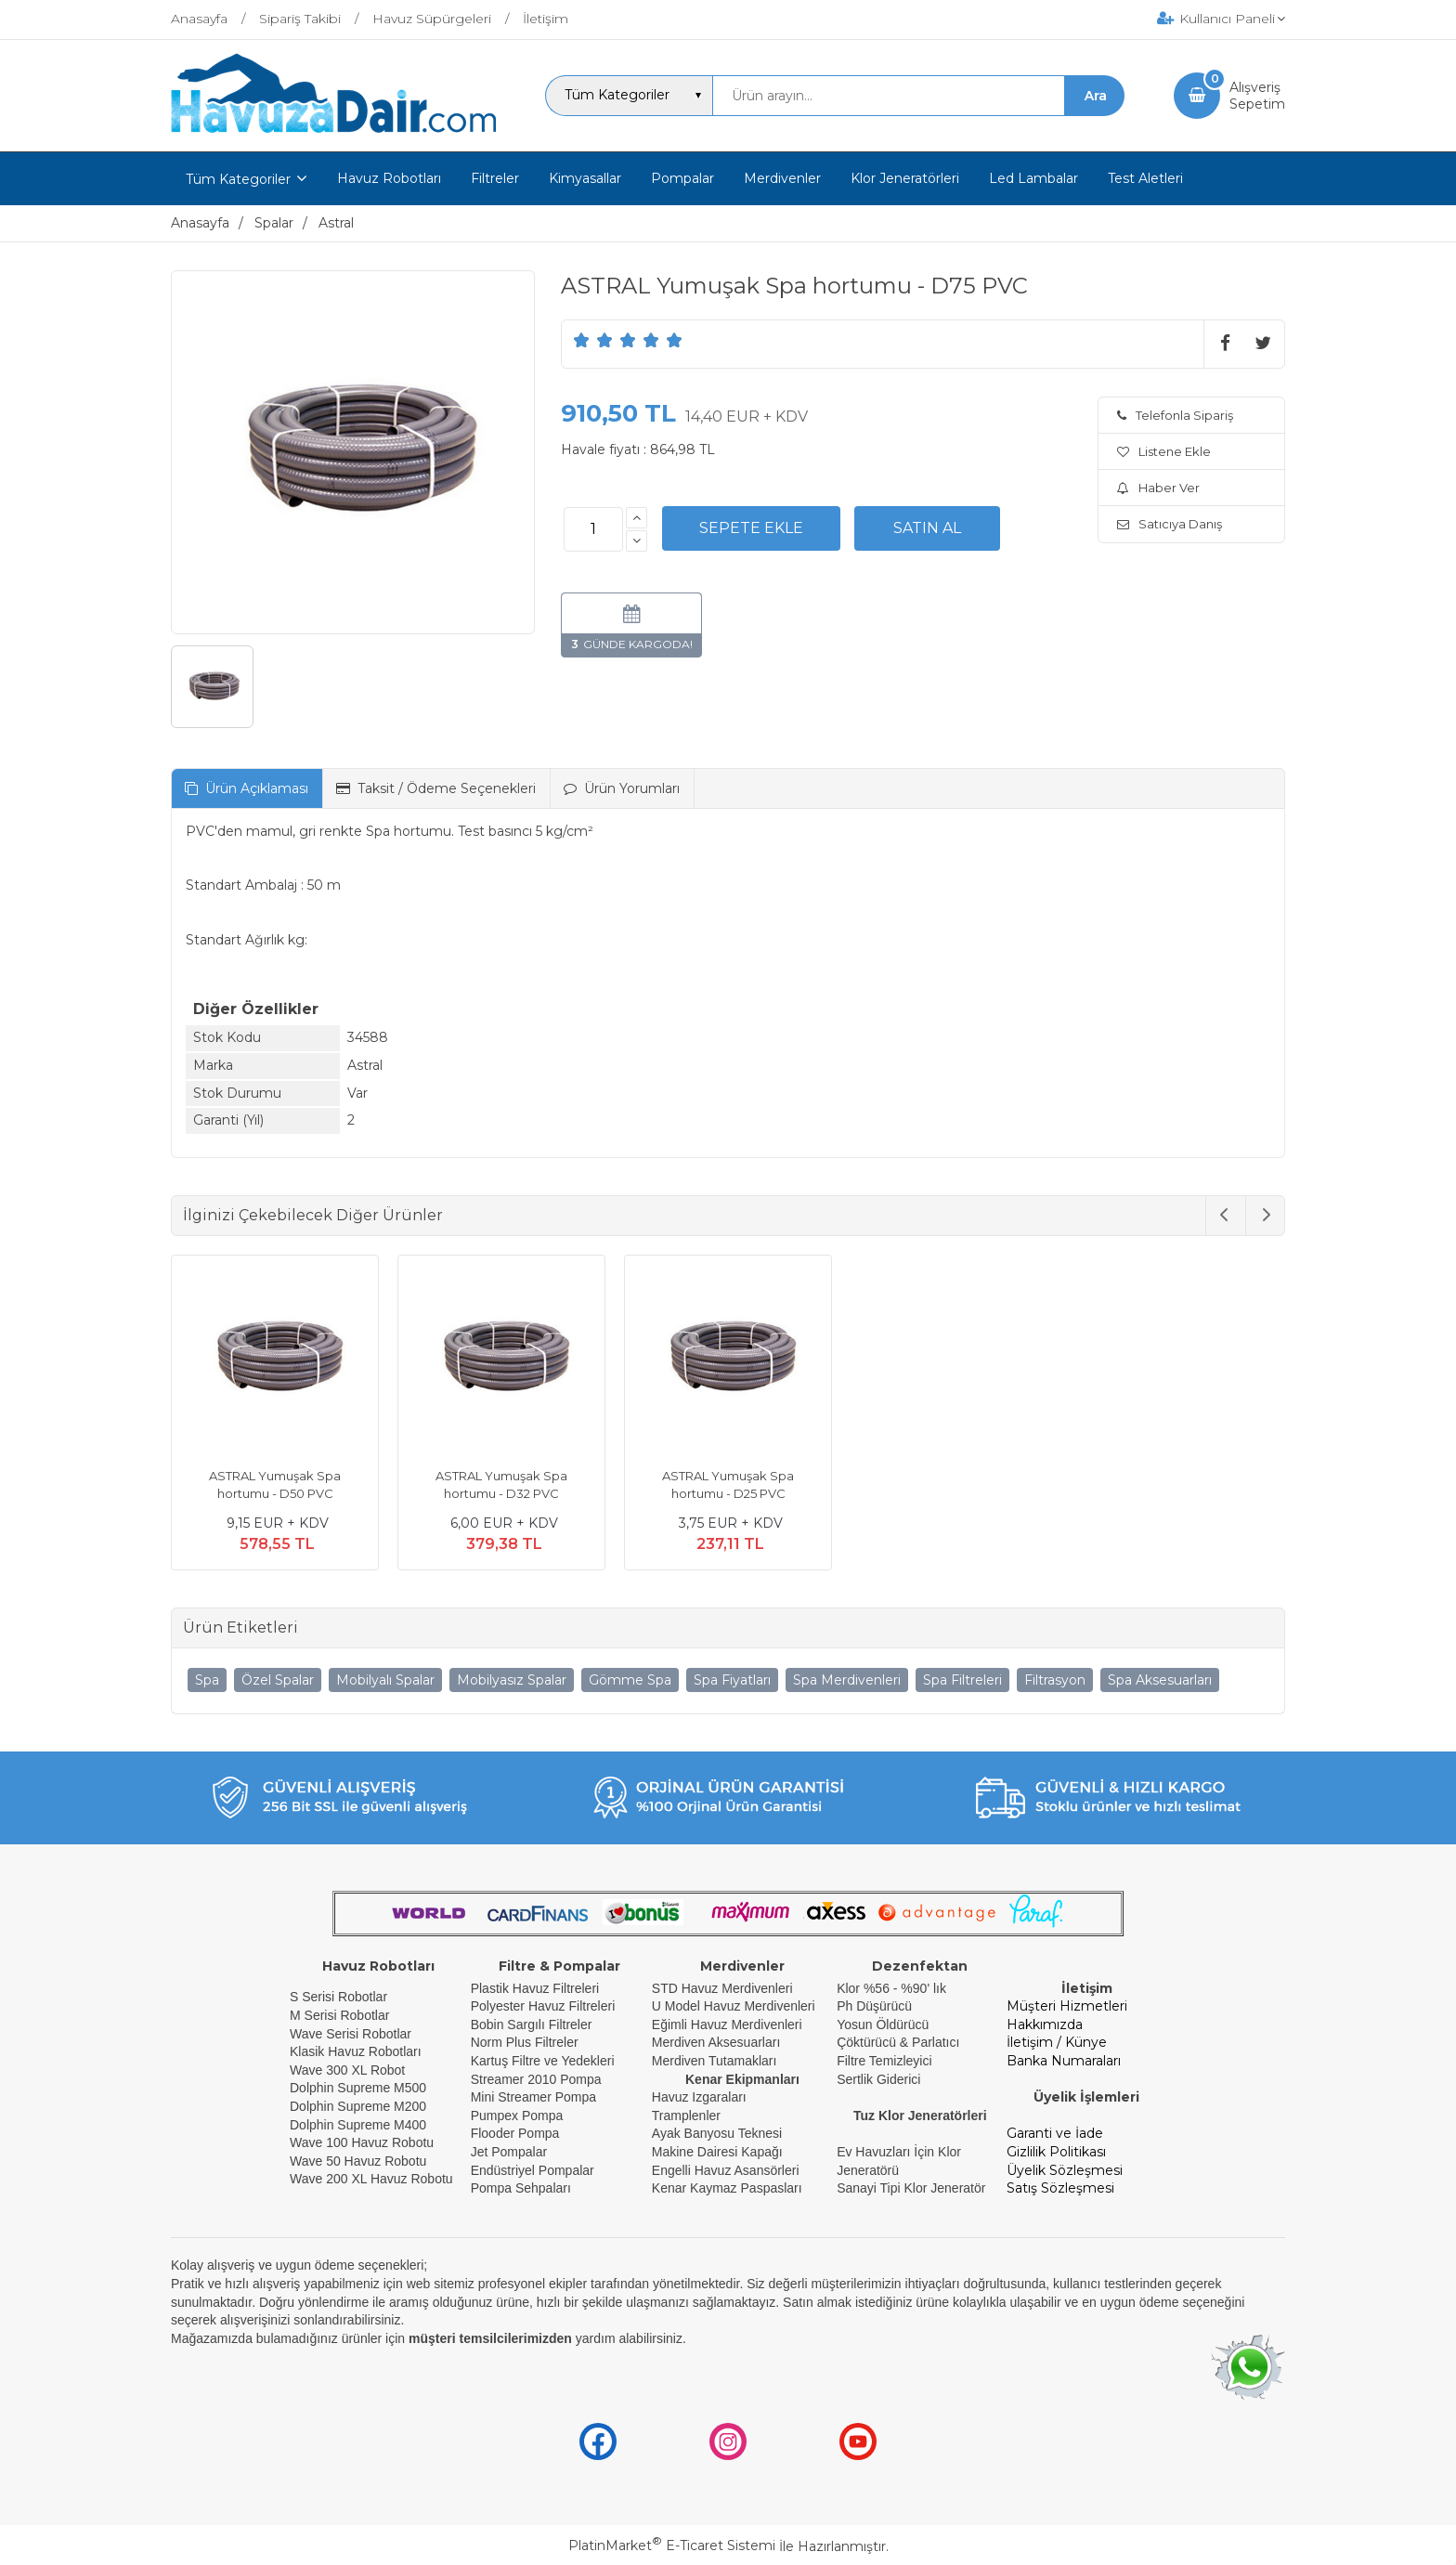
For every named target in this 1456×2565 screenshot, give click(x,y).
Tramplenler (686, 2115)
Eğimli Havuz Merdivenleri (727, 2024)
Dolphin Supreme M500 (358, 2087)
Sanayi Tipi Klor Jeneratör (911, 2188)
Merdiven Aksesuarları (716, 2042)
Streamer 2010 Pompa (536, 2079)
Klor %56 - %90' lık (891, 1988)
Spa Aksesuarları (1160, 1680)
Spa (207, 1680)
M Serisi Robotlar (339, 2015)
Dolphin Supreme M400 (358, 2124)
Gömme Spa (630, 1680)
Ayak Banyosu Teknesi (717, 2133)
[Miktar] (593, 529)
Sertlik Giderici (878, 2079)
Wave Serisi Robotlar (350, 2033)
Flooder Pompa (515, 2133)
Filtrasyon (1055, 1680)
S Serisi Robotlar (338, 1996)
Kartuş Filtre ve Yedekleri (543, 2060)
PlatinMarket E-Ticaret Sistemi (671, 2545)
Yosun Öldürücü (883, 2024)
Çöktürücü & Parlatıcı (898, 2042)
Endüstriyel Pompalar (532, 2170)
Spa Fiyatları (732, 1680)
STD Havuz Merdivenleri (722, 1988)
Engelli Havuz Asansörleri (726, 2170)
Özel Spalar (277, 1680)
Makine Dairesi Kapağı (717, 2151)
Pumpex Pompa (517, 2115)
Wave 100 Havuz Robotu (363, 2142)
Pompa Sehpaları (521, 2188)
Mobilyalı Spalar (385, 1680)
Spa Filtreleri (962, 1680)
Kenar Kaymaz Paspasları (727, 2188)
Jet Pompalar (509, 2151)
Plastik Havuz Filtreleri (535, 1988)
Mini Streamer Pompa (533, 2097)
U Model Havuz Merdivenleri (733, 2006)
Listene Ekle (1164, 451)
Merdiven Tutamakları (714, 2060)
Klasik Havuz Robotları (356, 2051)
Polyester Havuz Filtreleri (543, 2006)
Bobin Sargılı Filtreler (531, 2024)
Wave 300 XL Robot (347, 2070)
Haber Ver (1158, 487)
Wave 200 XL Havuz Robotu (373, 2178)
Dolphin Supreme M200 (360, 2106)
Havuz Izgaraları (699, 2097)
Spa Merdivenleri (847, 1680)
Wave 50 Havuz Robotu (360, 2161)
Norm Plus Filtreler (524, 2042)
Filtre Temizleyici (884, 2060)
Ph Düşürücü (874, 2006)
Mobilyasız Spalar (511, 1680)
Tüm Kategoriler (238, 179)
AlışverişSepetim (1257, 95)
